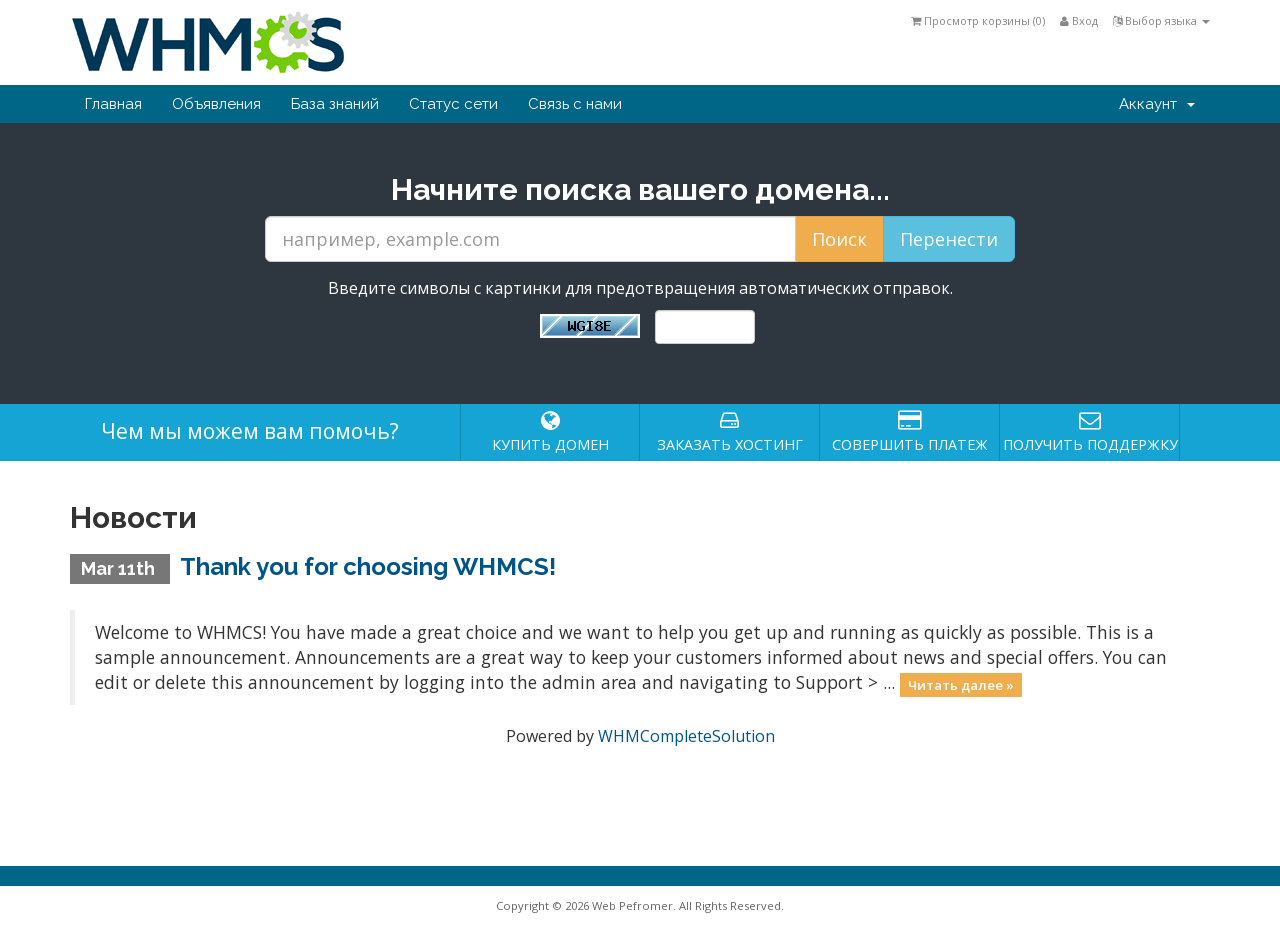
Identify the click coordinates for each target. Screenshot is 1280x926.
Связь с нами (575, 104)
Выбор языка (1161, 20)
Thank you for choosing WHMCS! (368, 566)
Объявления (216, 104)
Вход (1079, 20)
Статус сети (453, 104)
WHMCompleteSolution (686, 736)
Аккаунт (1157, 104)
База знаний (335, 104)
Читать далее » (961, 684)
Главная (113, 104)
